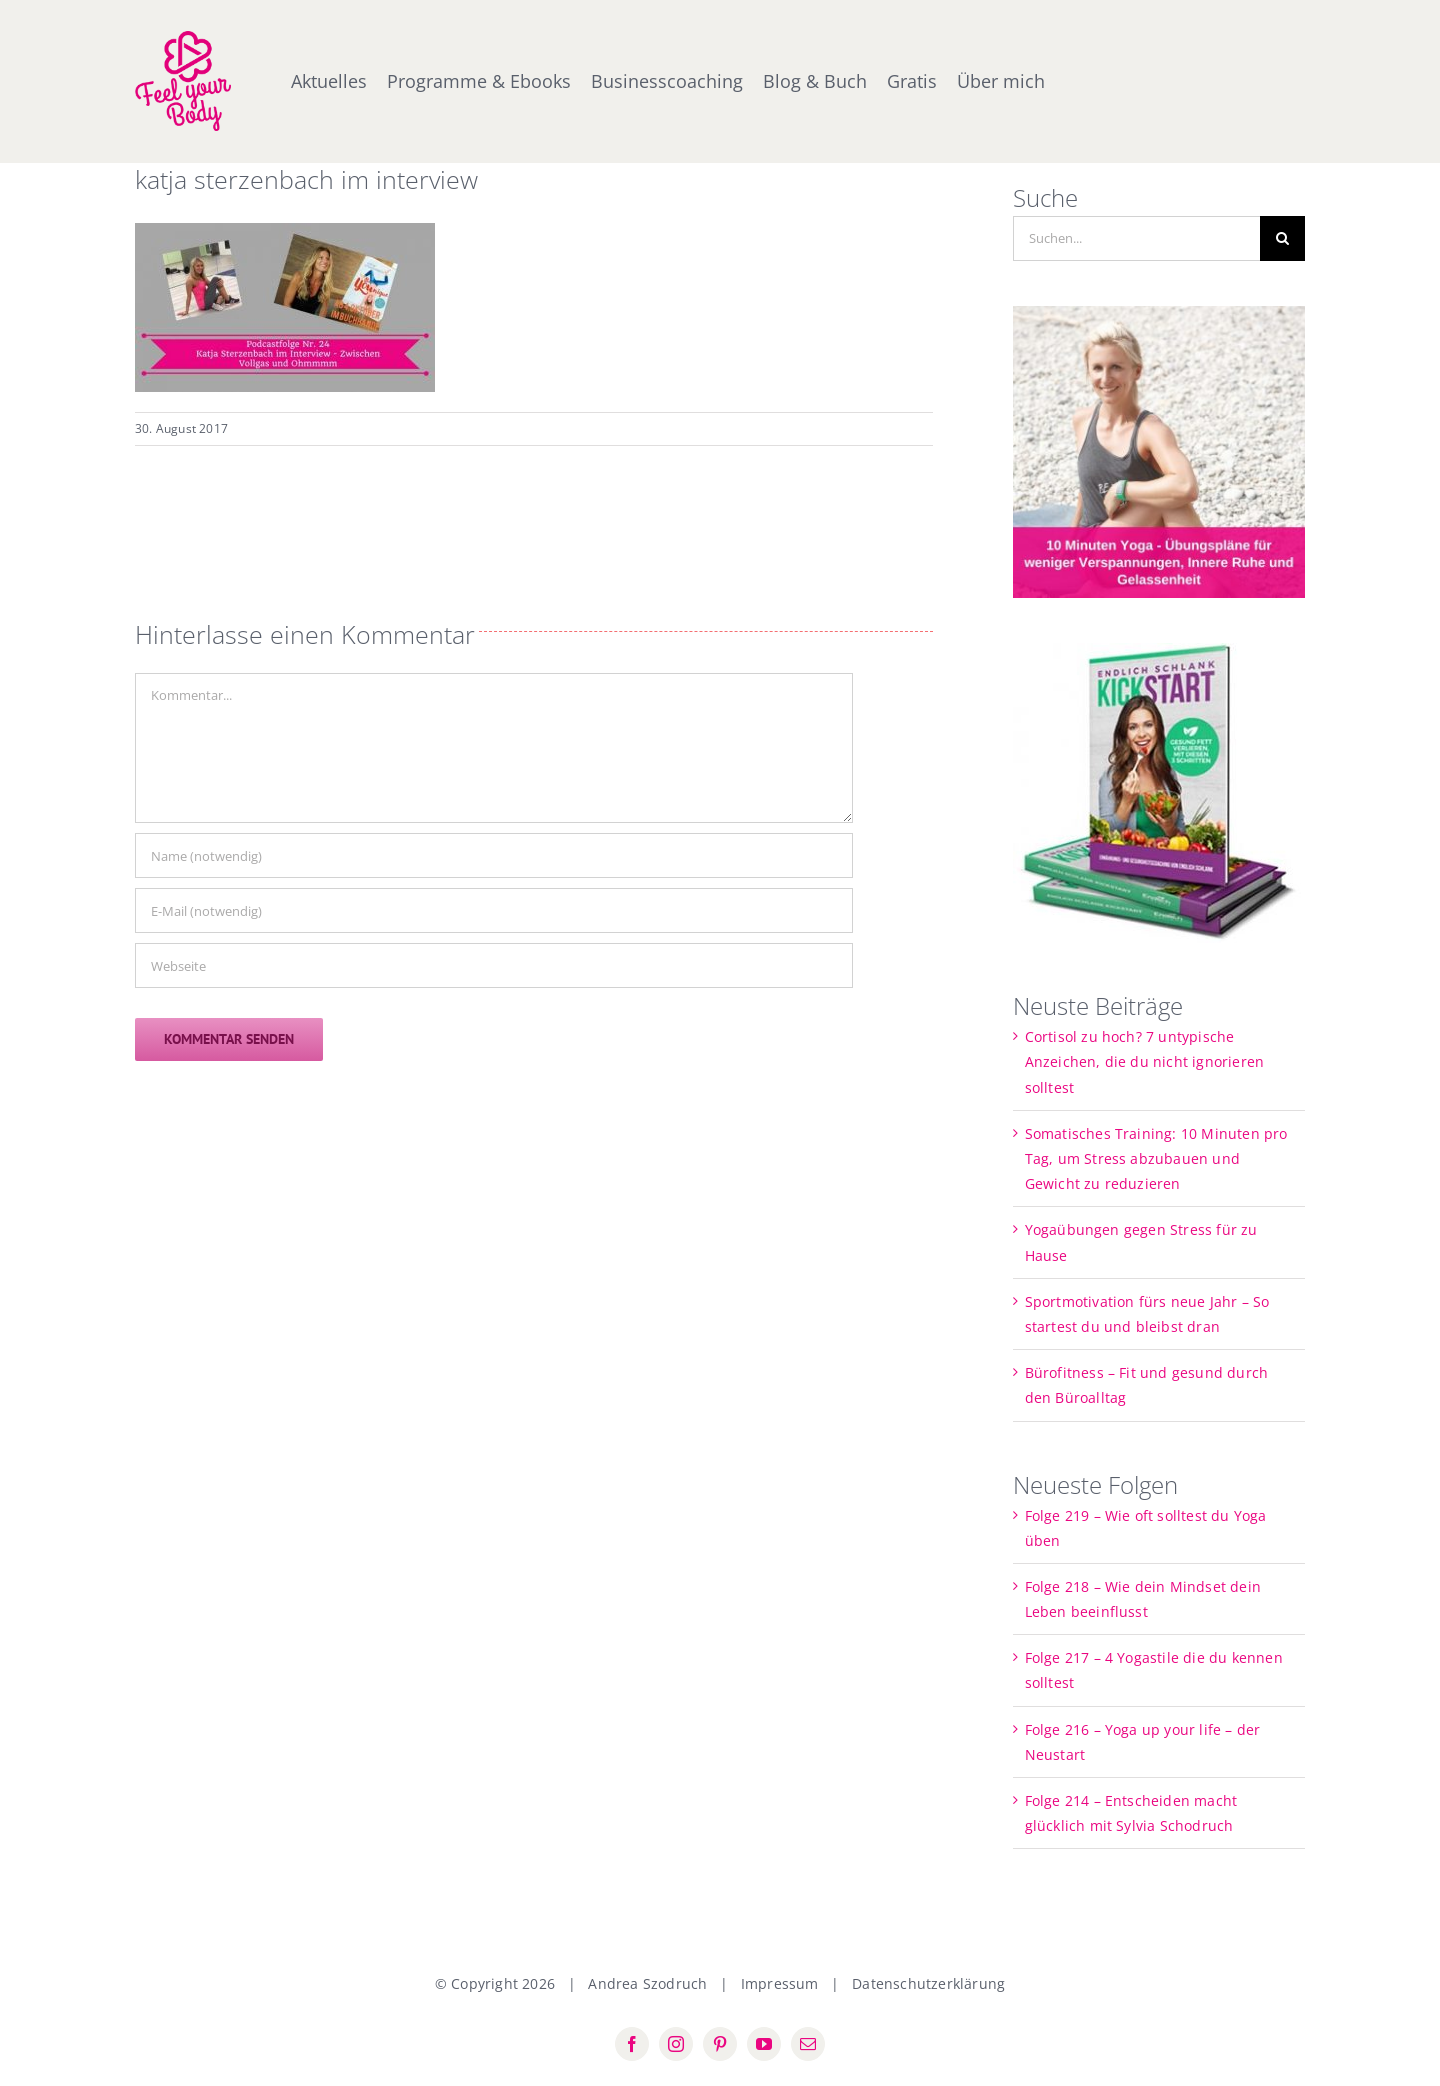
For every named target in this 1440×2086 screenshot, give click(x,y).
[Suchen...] (1137, 238)
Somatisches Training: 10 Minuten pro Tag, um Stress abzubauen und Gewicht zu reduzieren (1156, 1158)
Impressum (780, 1983)
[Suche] (1282, 238)
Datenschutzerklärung (928, 1983)
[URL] (494, 965)
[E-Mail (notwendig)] (494, 910)
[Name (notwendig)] (494, 855)
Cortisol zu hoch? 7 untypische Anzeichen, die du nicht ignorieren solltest (1145, 1061)
